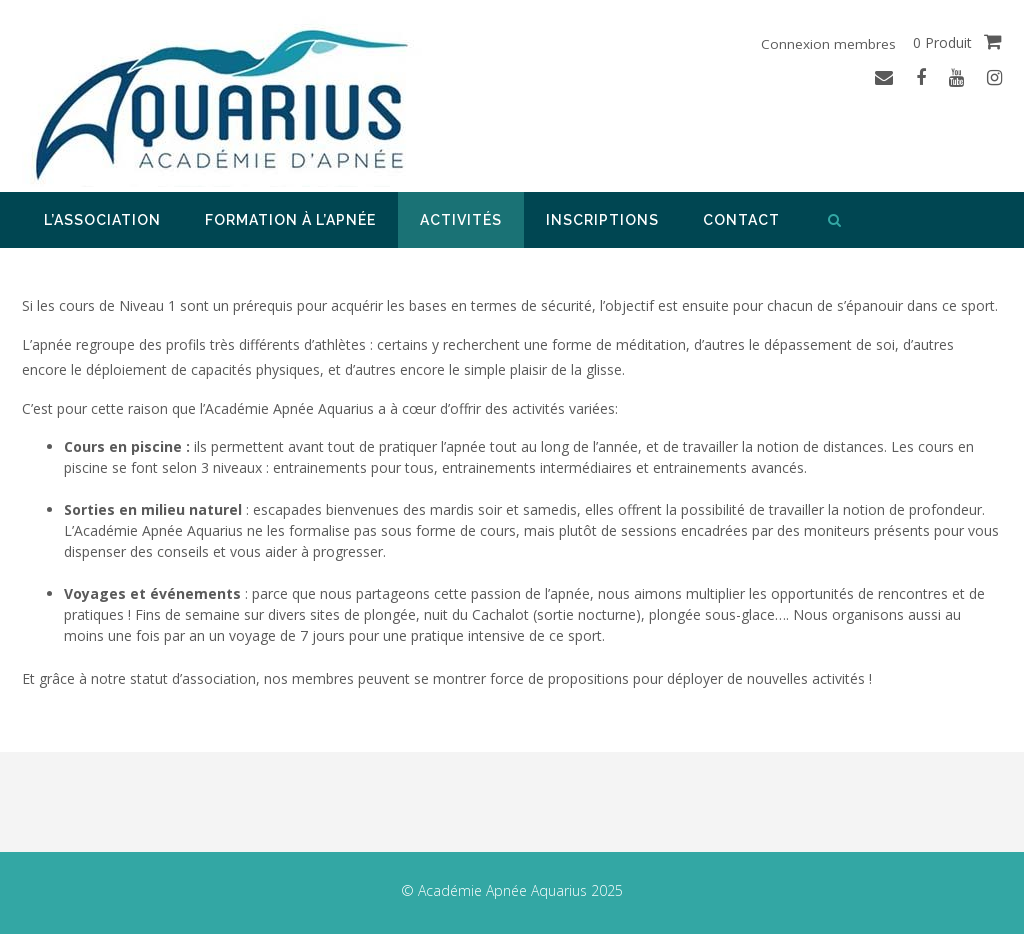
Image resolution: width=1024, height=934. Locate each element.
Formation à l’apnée (290, 220)
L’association (102, 220)
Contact (741, 220)
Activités (461, 220)
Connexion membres (827, 43)
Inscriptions (602, 220)
